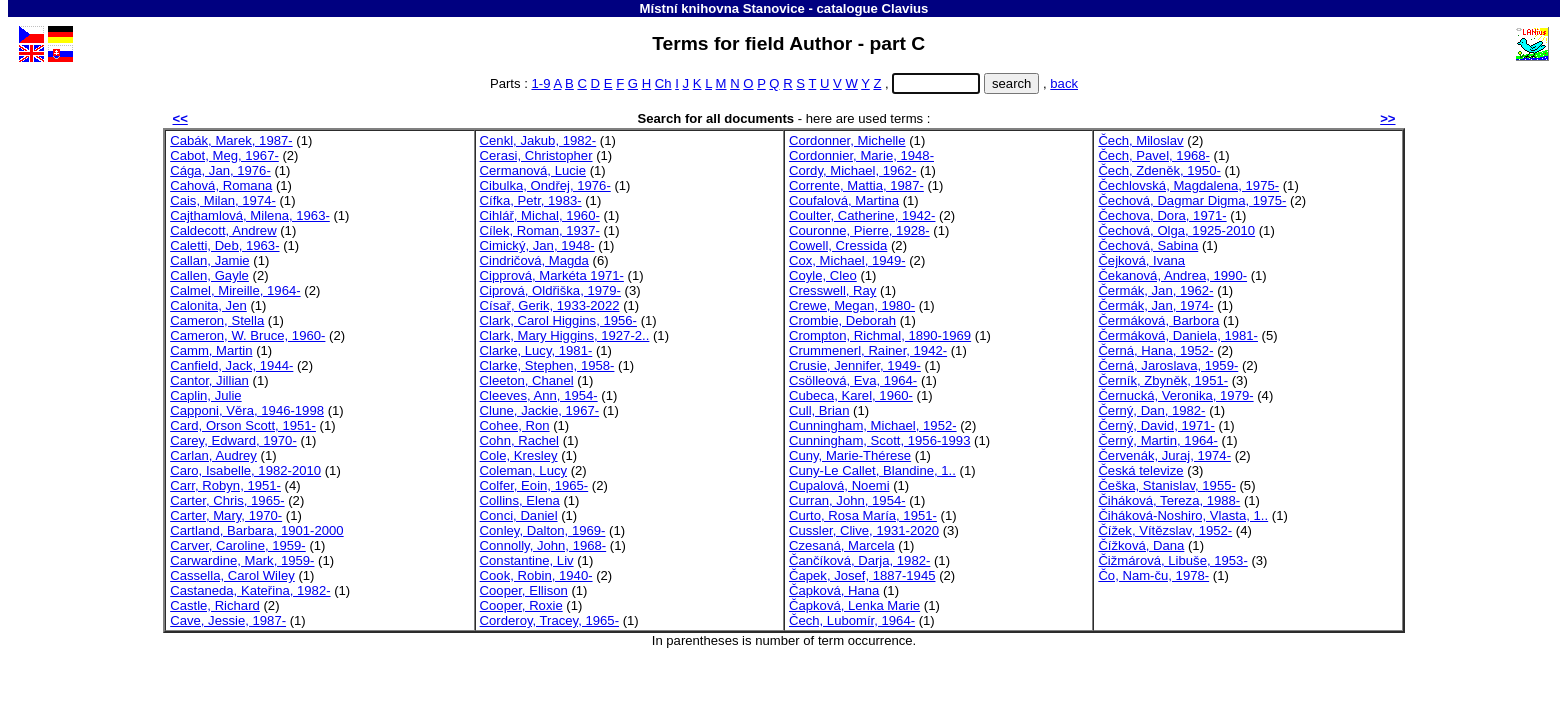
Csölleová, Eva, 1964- (853, 380)
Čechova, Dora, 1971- (1162, 215)
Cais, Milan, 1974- (223, 200)
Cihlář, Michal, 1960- (540, 215)
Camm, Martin (211, 350)
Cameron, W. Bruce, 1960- (247, 335)
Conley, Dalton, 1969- (543, 530)
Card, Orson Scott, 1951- (243, 425)
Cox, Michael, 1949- (847, 260)
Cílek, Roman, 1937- (540, 230)
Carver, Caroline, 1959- (238, 545)
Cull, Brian (819, 410)
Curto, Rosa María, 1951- (863, 515)
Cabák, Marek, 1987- (231, 140)
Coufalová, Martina (844, 200)
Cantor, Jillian (209, 380)
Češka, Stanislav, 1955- (1166, 485)
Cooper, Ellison (524, 590)
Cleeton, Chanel (527, 380)
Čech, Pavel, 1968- (1154, 155)
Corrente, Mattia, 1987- (856, 185)
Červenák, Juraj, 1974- (1164, 455)
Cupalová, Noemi (839, 485)
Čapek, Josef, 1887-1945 (862, 575)
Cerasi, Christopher (536, 155)
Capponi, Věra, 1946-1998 (247, 410)
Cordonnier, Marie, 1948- (861, 155)
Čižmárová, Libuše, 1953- (1172, 560)
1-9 (541, 83)
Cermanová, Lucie (533, 170)
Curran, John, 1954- (847, 500)
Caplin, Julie (205, 395)
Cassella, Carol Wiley (232, 575)
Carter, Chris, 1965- (227, 500)
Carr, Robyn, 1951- (225, 485)
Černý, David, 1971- (1156, 425)
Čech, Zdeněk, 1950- (1159, 170)
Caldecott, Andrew (223, 230)
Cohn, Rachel (519, 440)
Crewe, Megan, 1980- (852, 305)
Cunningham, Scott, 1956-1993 (879, 440)
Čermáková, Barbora (1158, 320)
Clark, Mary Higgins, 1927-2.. (565, 335)
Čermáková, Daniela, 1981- (1178, 335)
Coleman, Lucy (523, 470)
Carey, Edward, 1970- (233, 440)
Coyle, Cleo (823, 275)
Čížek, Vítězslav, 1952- (1165, 530)
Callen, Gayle (209, 275)
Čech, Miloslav (1140, 140)
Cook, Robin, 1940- (536, 575)
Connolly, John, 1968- (543, 545)
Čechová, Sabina (1148, 245)
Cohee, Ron (515, 425)
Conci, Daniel (519, 515)
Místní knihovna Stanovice (722, 8)
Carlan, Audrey (213, 455)
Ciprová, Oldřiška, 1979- (550, 290)
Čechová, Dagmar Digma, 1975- (1192, 200)
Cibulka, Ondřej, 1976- (545, 185)
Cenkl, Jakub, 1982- (538, 140)
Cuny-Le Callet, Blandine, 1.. (872, 470)
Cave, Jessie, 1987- (228, 620)
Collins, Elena (520, 500)
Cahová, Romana (221, 185)
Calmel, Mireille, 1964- (235, 290)
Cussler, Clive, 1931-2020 (864, 530)
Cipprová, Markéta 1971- (552, 275)
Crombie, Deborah (842, 320)
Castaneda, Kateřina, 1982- (250, 590)
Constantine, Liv (527, 560)
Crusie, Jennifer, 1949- (855, 365)
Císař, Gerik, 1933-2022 (550, 305)
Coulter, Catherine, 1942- (862, 215)
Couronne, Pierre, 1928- (859, 230)
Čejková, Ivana (1141, 260)
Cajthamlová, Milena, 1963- (250, 215)
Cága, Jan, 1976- (220, 170)
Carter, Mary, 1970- (226, 515)
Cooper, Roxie (521, 605)
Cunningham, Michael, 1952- (873, 425)
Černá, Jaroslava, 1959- (1168, 365)
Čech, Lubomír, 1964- (852, 620)
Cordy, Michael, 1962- (852, 170)
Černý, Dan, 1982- (1151, 410)
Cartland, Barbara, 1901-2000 (256, 530)
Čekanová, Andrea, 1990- (1172, 275)
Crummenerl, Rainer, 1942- (868, 350)
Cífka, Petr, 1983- (531, 200)
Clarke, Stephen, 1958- (547, 365)
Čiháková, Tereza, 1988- (1169, 500)
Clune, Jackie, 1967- (540, 410)
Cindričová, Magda (534, 260)
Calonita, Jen (208, 305)
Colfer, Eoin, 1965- (534, 485)
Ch (663, 83)
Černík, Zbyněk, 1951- (1163, 380)
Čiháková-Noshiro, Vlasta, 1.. (1183, 515)
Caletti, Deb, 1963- (224, 245)
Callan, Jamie (209, 260)
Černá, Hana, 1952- (1155, 350)
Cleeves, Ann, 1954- (539, 395)
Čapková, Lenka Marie (854, 605)
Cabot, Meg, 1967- (224, 155)
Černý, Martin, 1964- (1158, 440)
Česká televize (1140, 470)
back (1064, 83)
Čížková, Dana (1141, 545)
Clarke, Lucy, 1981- (536, 350)
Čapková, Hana (834, 590)
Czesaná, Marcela (842, 545)
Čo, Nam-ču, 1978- (1153, 575)
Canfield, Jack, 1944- (231, 365)
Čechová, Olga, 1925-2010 (1176, 230)
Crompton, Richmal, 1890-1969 (880, 335)
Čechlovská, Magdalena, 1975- (1188, 185)
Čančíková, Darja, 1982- (859, 560)
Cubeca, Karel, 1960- (851, 395)
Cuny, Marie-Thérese (850, 455)
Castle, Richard (215, 605)
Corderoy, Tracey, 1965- (549, 620)
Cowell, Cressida (838, 245)
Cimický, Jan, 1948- (537, 245)
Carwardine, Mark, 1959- (242, 560)
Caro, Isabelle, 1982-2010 (245, 470)
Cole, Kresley (519, 455)
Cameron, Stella (217, 320)
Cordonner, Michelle (847, 140)
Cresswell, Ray (832, 290)
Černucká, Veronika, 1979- (1175, 395)
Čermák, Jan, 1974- (1155, 305)
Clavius (905, 8)
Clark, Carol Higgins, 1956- (558, 320)
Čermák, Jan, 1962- (1155, 290)
